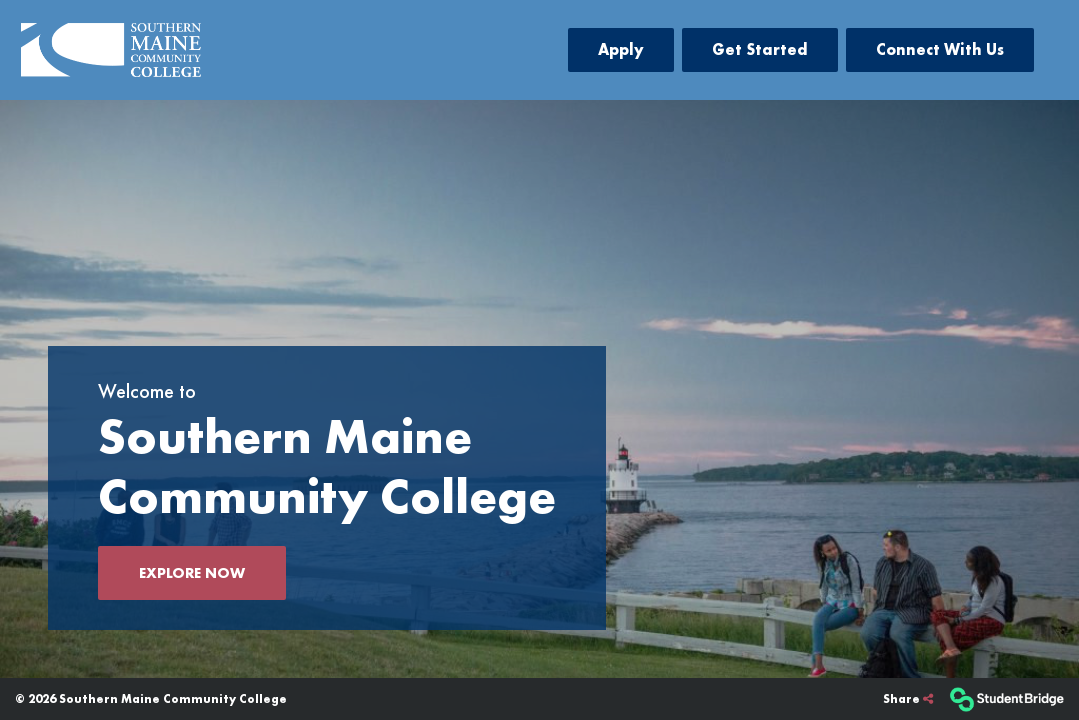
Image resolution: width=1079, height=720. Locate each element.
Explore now (192, 573)
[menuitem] (111, 50)
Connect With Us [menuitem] (940, 49)
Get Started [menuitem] (760, 49)
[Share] (908, 699)
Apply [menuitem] (621, 49)
